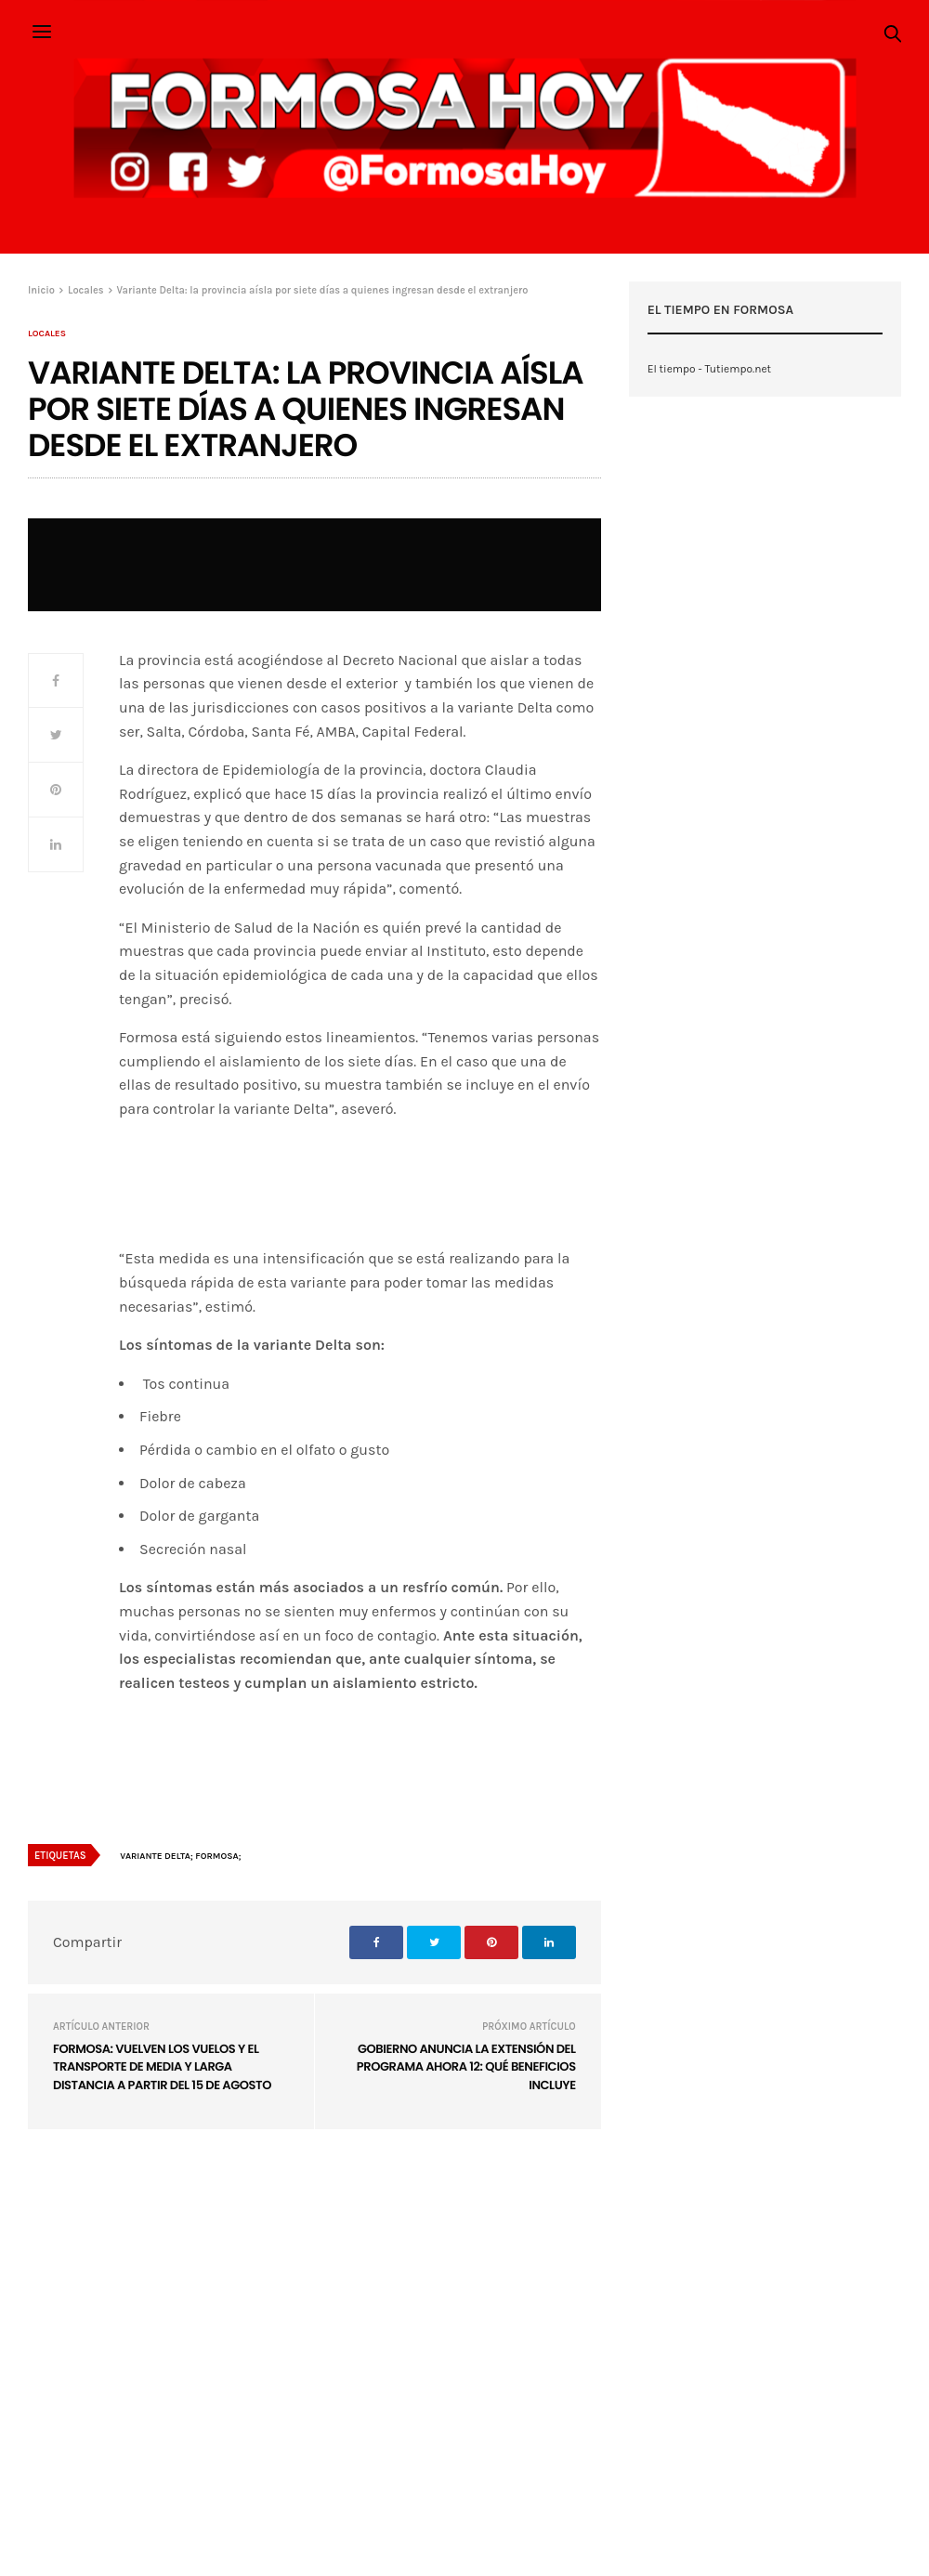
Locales (47, 333)
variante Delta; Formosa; (180, 1856)
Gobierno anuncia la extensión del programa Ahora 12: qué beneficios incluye (466, 2067)
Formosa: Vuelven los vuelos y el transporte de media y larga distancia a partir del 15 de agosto (162, 2067)
